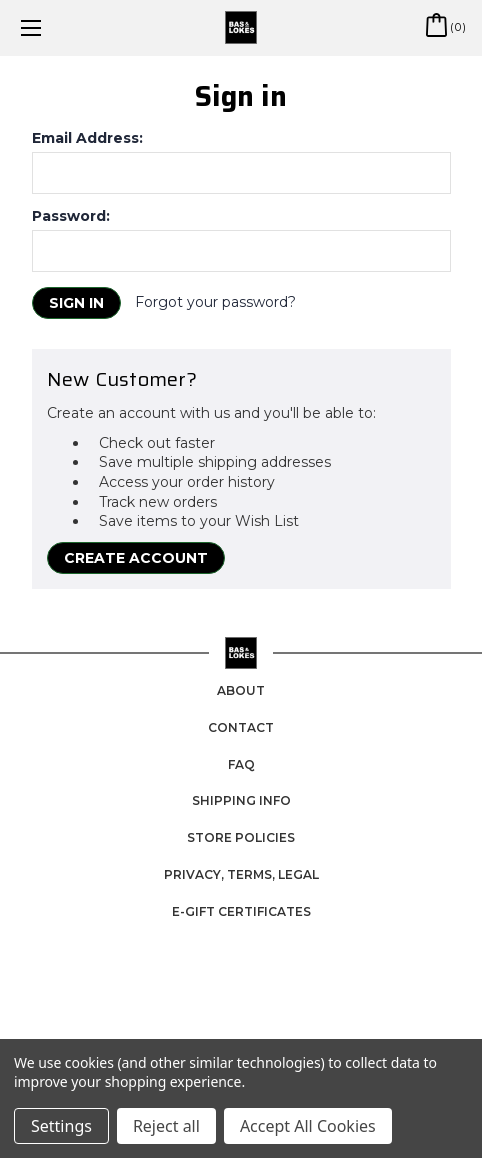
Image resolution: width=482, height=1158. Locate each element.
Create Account (136, 558)
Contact (241, 727)
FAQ (241, 764)
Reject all (166, 1126)
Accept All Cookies (308, 1126)
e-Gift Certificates (241, 911)
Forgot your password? (215, 302)
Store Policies (241, 837)
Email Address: (87, 138)
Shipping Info (241, 800)
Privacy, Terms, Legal (241, 874)
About (241, 690)
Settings (61, 1126)
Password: (71, 216)
